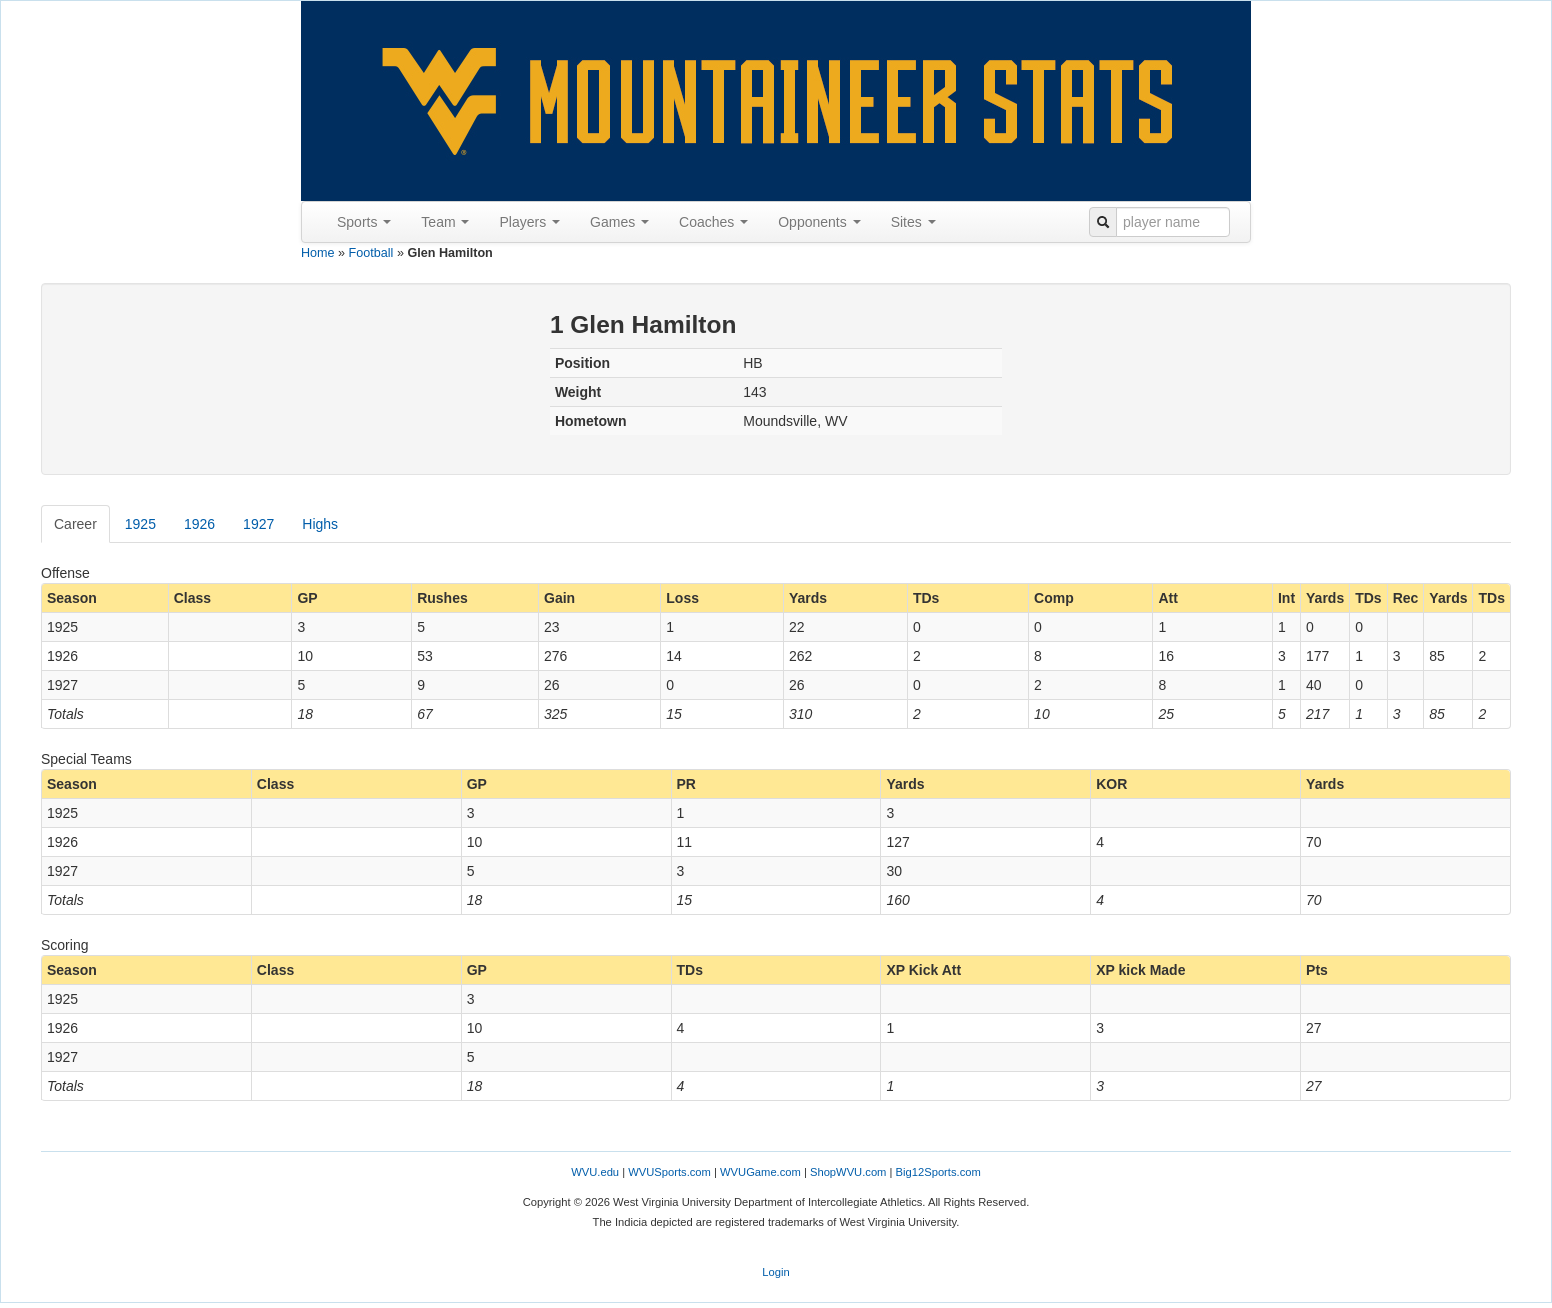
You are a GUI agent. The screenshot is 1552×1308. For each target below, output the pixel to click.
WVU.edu (595, 1172)
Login (775, 1272)
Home (318, 253)
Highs (320, 524)
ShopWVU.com (848, 1172)
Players (529, 222)
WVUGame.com (760, 1172)
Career (75, 524)
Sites (913, 222)
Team (445, 222)
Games (619, 222)
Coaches (713, 222)
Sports (364, 222)
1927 (258, 524)
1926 (199, 524)
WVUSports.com (669, 1172)
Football (371, 253)
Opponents (819, 222)
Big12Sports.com (938, 1172)
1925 (140, 524)
